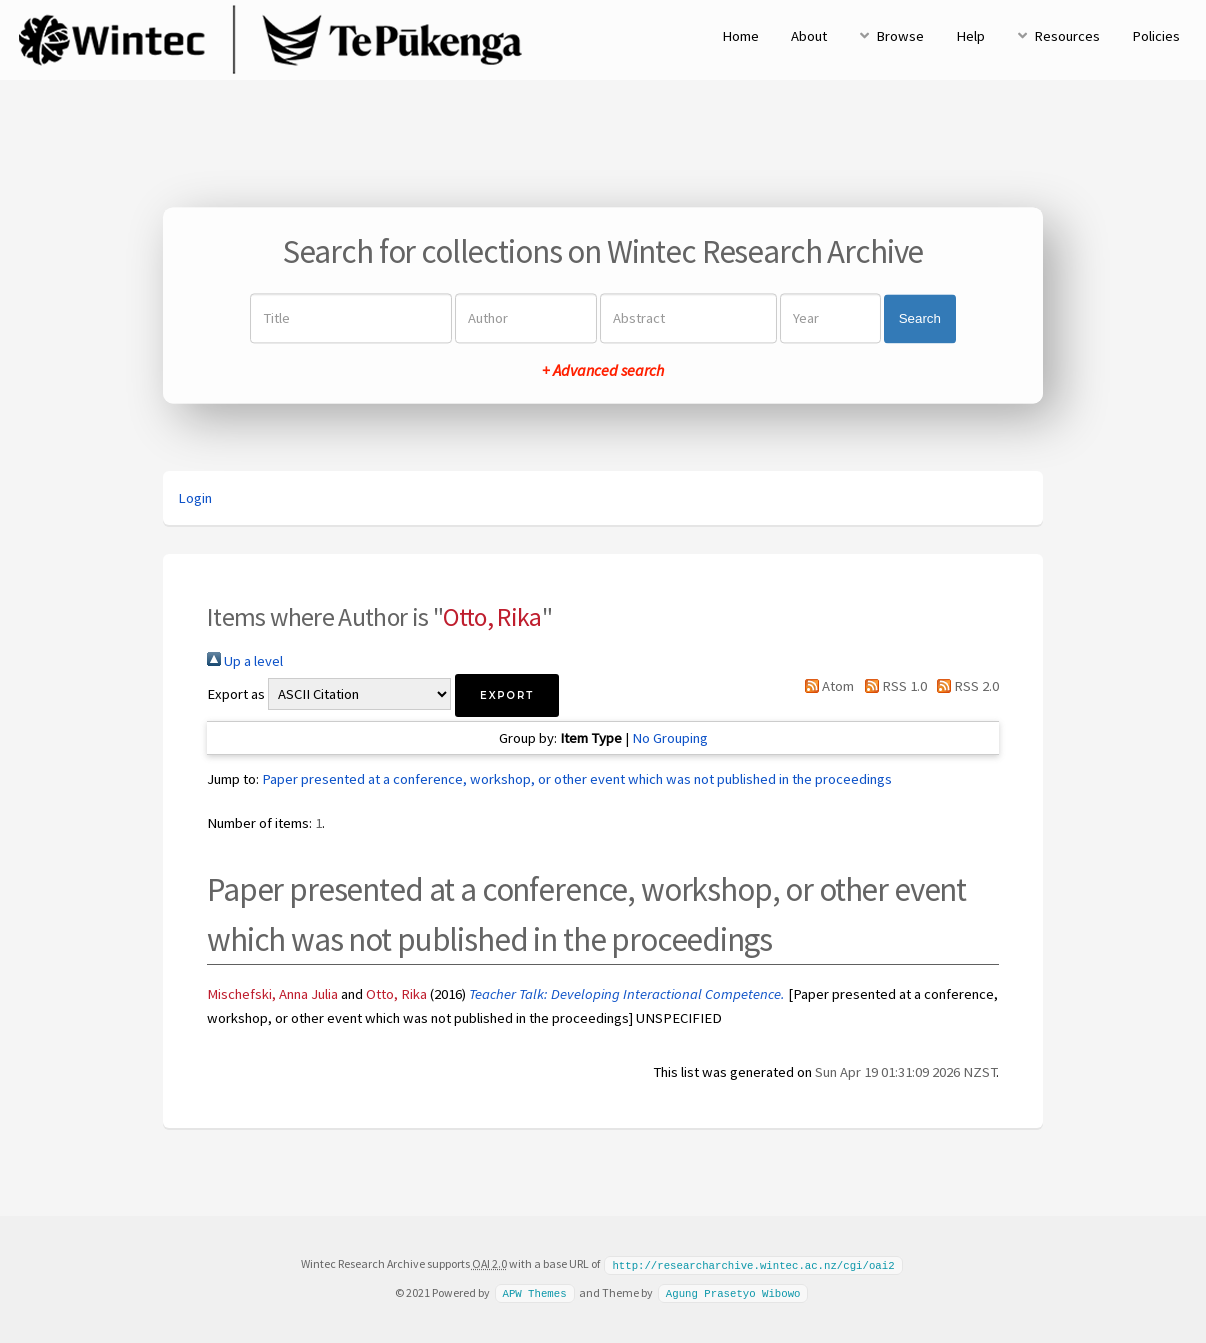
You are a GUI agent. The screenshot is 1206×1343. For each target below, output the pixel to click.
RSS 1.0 (891, 686)
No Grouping (670, 738)
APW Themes (534, 1292)
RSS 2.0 (964, 686)
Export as (236, 694)
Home (740, 36)
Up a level (245, 661)
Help (970, 36)
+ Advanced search (603, 371)
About (809, 36)
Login (195, 498)
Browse (900, 36)
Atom (826, 686)
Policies (1156, 36)
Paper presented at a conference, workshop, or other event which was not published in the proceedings (577, 779)
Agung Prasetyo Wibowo (733, 1292)
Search (920, 318)
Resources (1067, 36)
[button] (507, 695)
